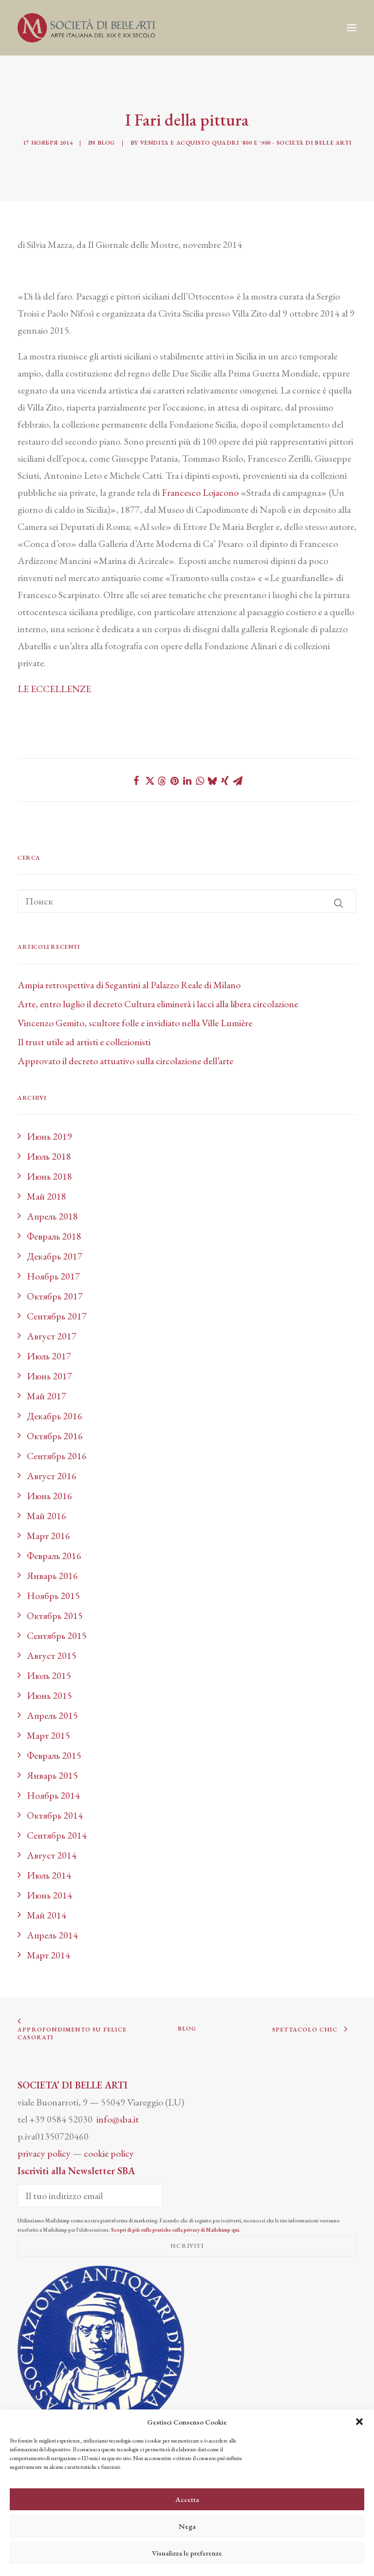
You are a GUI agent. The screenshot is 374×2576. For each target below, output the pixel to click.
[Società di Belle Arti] (86, 27)
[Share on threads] (162, 781)
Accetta (187, 2499)
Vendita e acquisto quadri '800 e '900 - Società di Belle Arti (246, 143)
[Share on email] (237, 781)
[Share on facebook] (136, 781)
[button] (359, 2421)
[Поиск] (187, 901)
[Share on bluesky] (212, 781)
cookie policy (109, 2153)
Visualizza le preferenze (187, 2552)
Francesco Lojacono (200, 492)
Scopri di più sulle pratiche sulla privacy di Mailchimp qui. (176, 2229)
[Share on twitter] (149, 781)
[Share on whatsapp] (200, 781)
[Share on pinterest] (174, 781)
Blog (106, 143)
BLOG (187, 2028)
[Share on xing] (225, 781)
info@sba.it (117, 2119)
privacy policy (44, 2153)
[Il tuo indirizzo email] (90, 2195)
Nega (187, 2526)
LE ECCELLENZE (54, 688)
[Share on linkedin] (187, 781)
